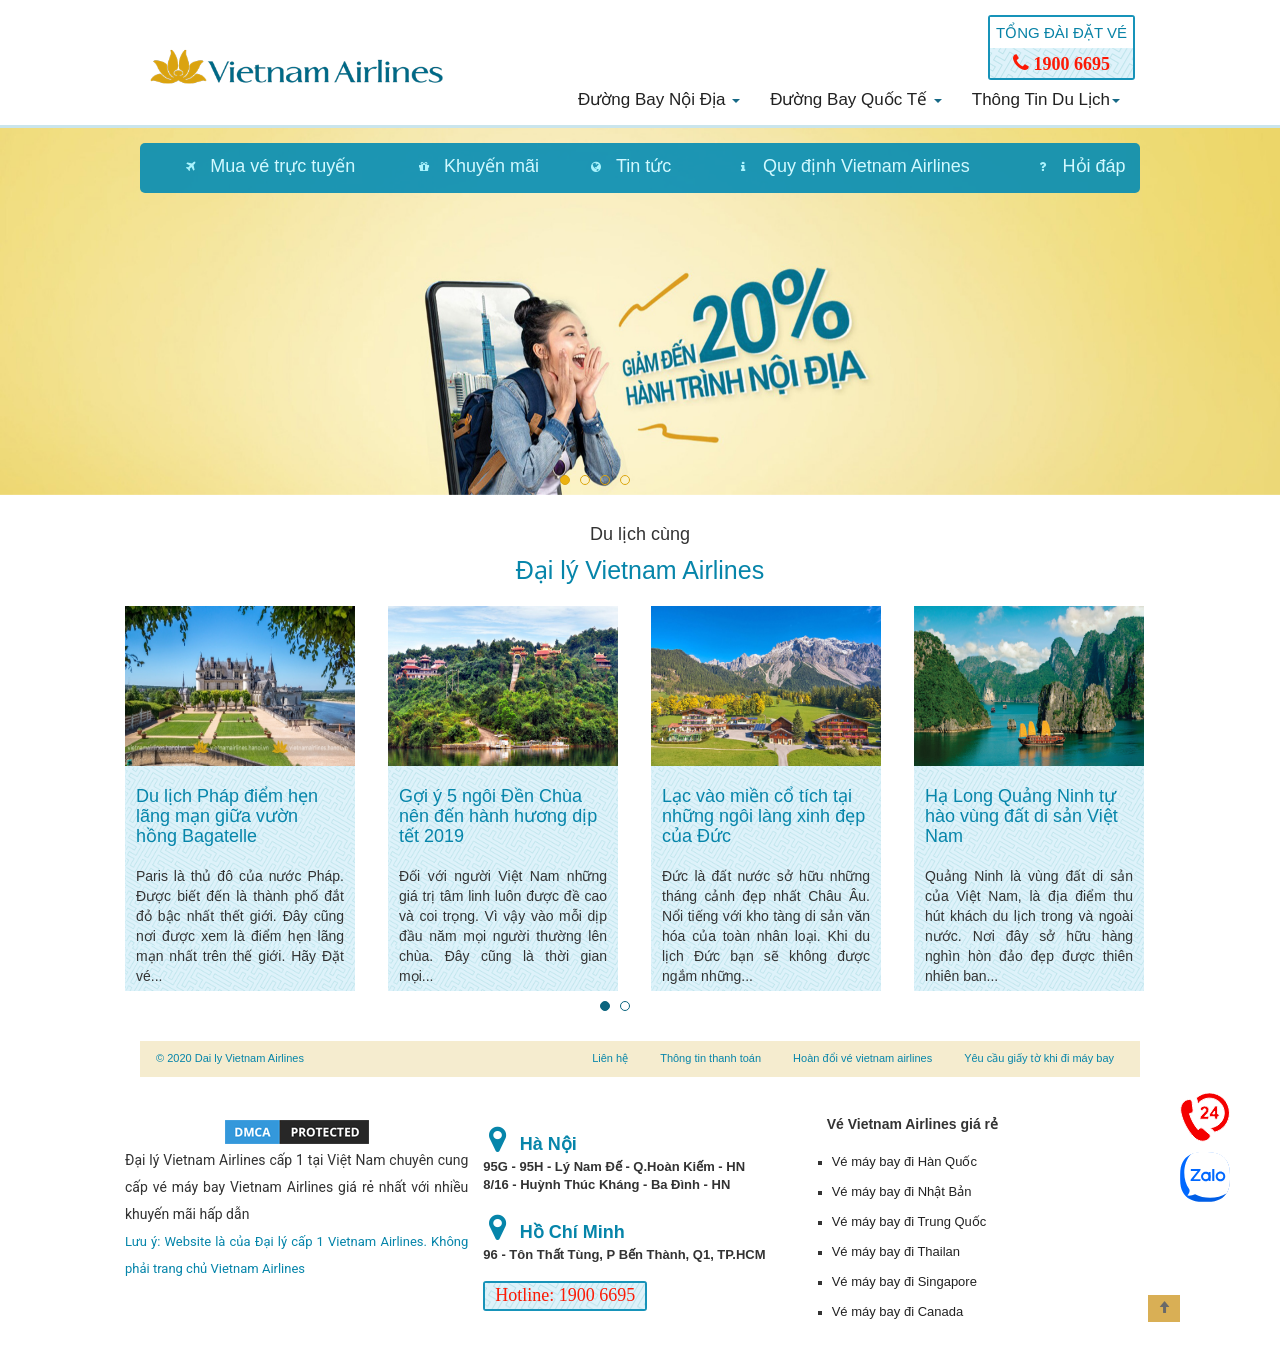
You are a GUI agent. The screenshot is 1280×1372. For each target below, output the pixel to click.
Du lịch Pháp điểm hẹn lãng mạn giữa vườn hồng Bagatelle (227, 816)
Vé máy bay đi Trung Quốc (909, 1221)
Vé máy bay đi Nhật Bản (902, 1191)
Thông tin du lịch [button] (1046, 99)
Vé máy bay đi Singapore (904, 1281)
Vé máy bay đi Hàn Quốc (904, 1161)
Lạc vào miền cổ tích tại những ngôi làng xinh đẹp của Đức (763, 816)
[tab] (260, 168)
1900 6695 (1061, 64)
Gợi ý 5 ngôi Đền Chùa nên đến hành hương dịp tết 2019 (498, 816)
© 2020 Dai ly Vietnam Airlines (230, 1058)
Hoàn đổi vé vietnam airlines (862, 1058)
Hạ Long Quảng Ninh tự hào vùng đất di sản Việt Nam (1021, 816)
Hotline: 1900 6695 (565, 1295)
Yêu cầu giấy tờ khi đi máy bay (1039, 1058)
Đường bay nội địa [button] (659, 99)
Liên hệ (610, 1058)
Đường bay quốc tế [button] (856, 99)
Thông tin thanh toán (710, 1058)
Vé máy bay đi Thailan (896, 1251)
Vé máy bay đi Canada (898, 1311)
